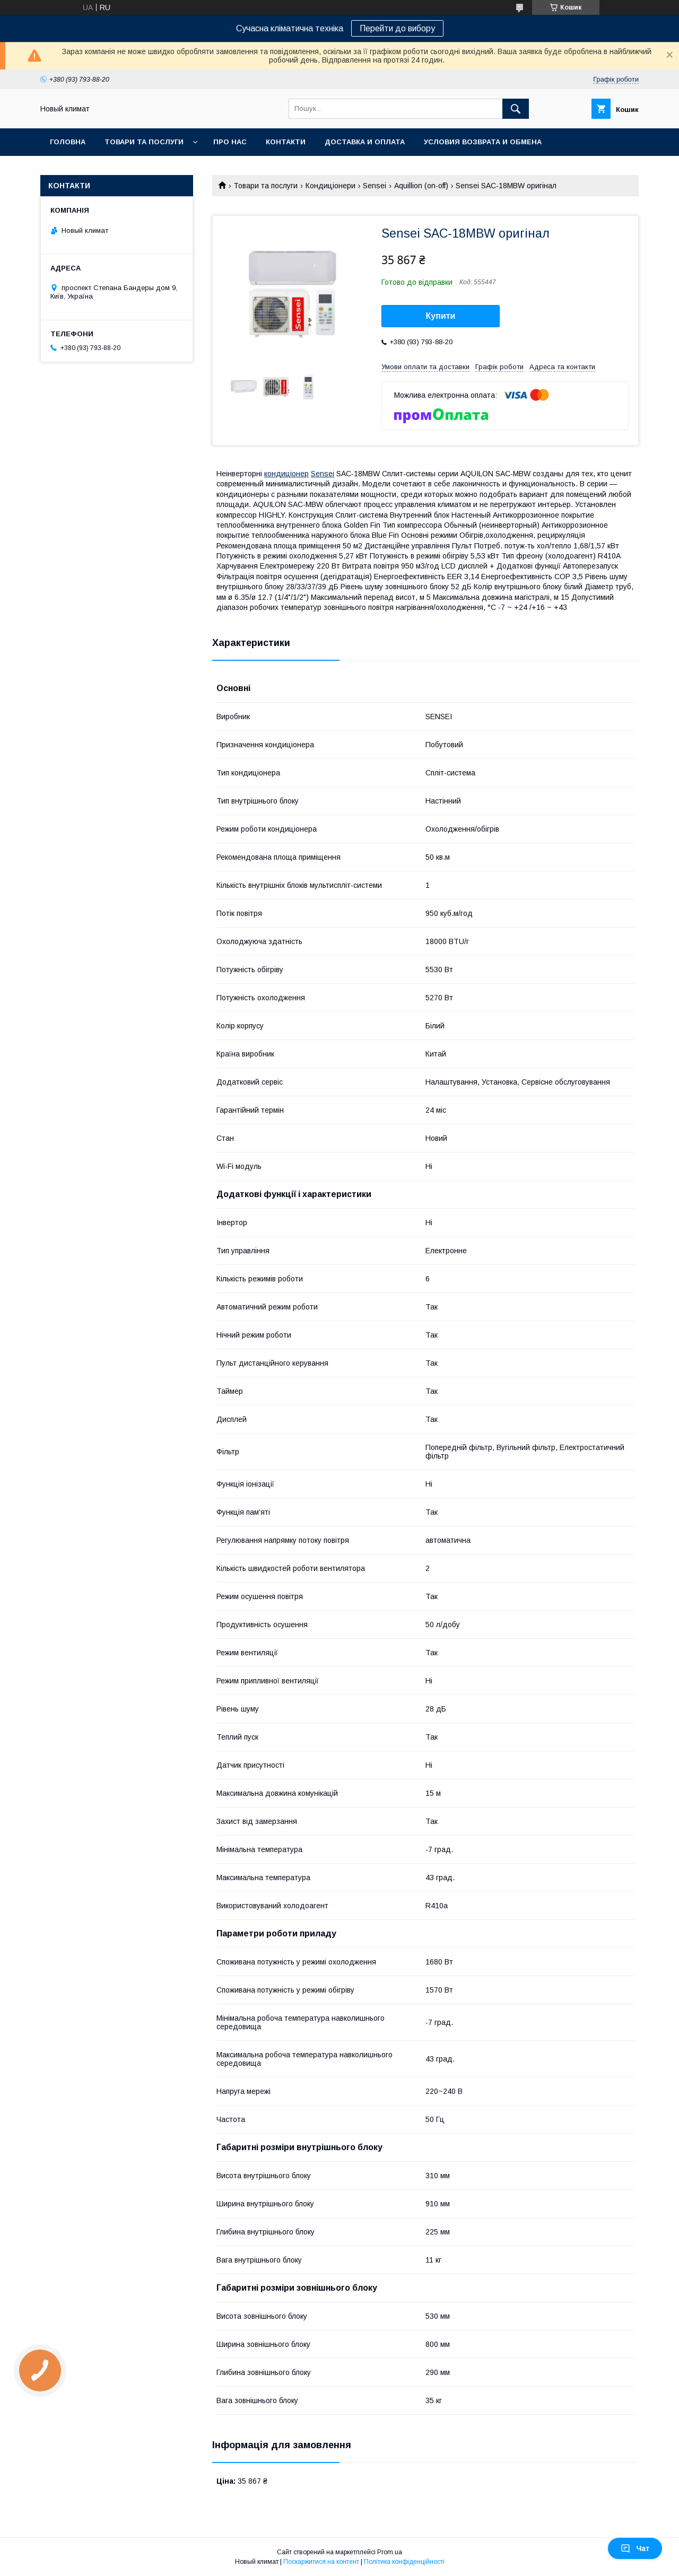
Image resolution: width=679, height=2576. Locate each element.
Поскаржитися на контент (321, 2561)
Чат (635, 2548)
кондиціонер (286, 473)
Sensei (374, 185)
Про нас (230, 142)
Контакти (286, 142)
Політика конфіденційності (404, 2561)
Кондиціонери (330, 185)
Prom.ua (389, 2552)
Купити (441, 315)
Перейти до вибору (397, 28)
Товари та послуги (144, 142)
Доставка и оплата (365, 142)
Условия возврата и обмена (483, 142)
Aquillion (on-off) (421, 185)
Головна (67, 142)
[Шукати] (515, 109)
